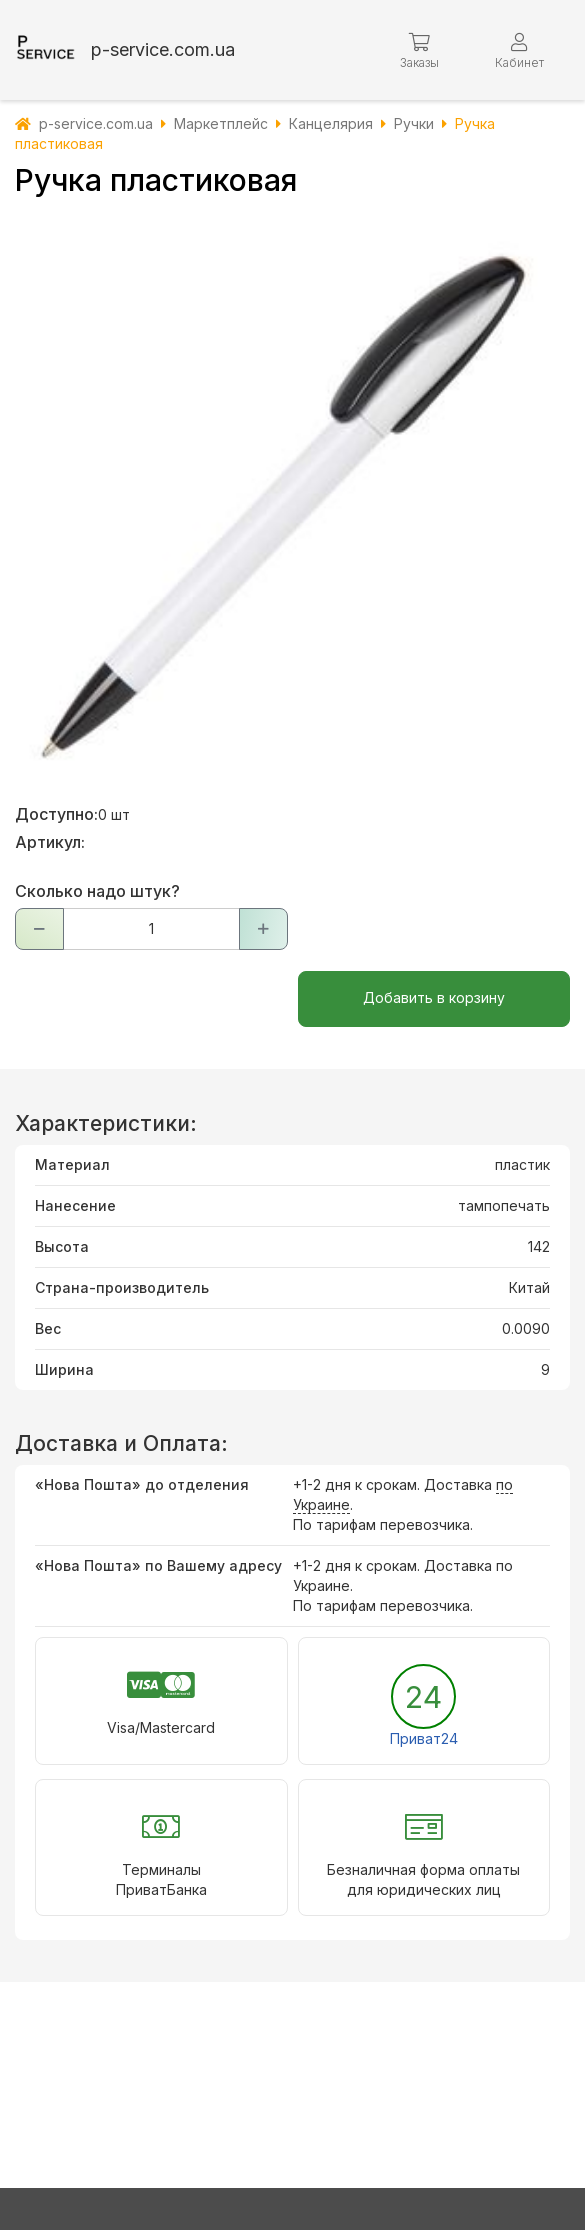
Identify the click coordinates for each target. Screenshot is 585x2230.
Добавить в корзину (434, 997)
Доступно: (56, 814)
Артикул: (50, 842)
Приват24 (424, 1738)
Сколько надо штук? (97, 891)
